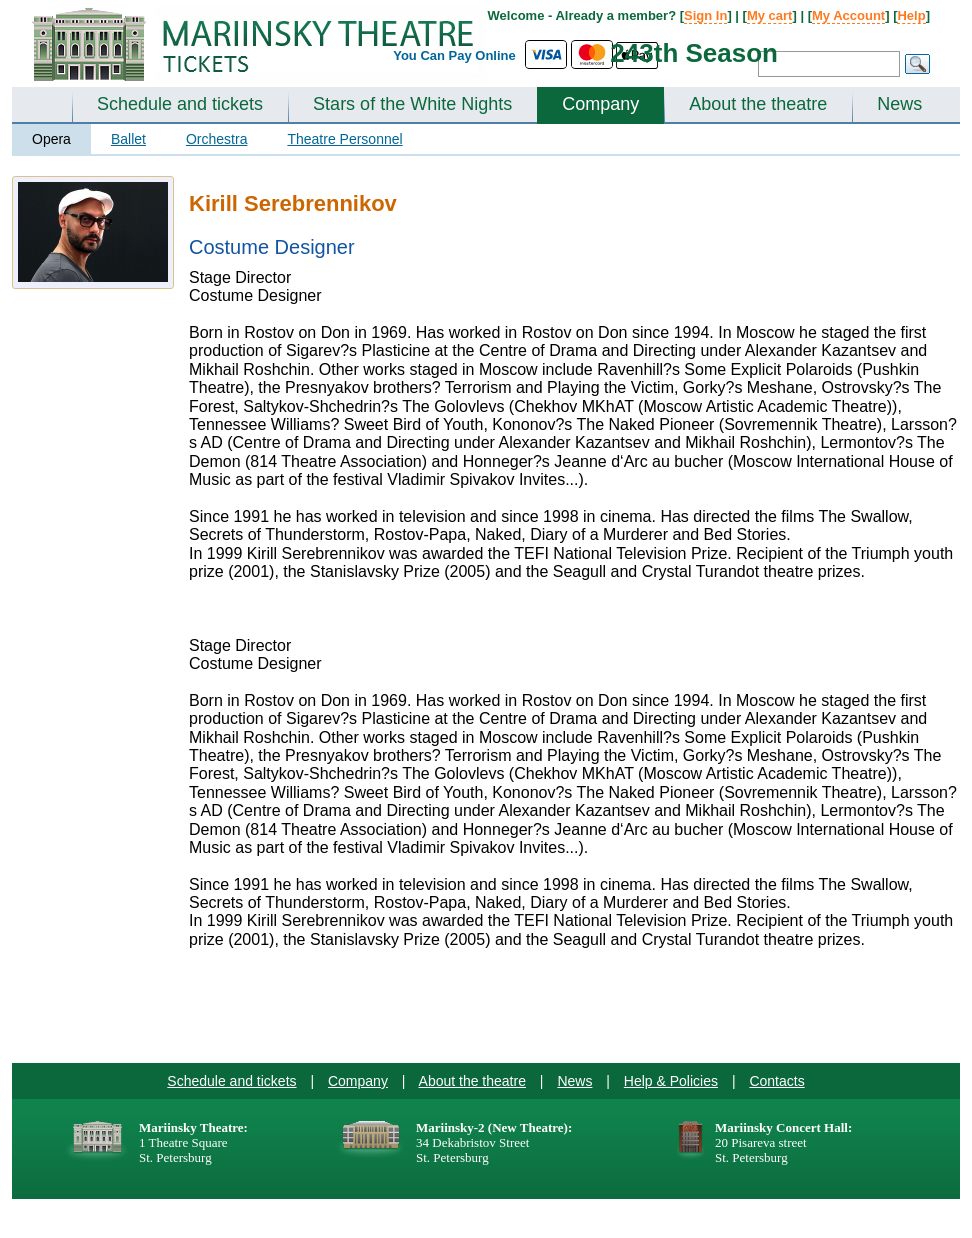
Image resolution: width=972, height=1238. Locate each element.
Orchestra (216, 139)
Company (600, 104)
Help (911, 15)
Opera (51, 139)
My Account (848, 15)
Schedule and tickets (180, 104)
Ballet (128, 139)
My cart (770, 15)
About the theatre (758, 104)
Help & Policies (671, 1081)
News (899, 104)
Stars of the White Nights (412, 104)
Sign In (705, 15)
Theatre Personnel (344, 139)
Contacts (776, 1081)
